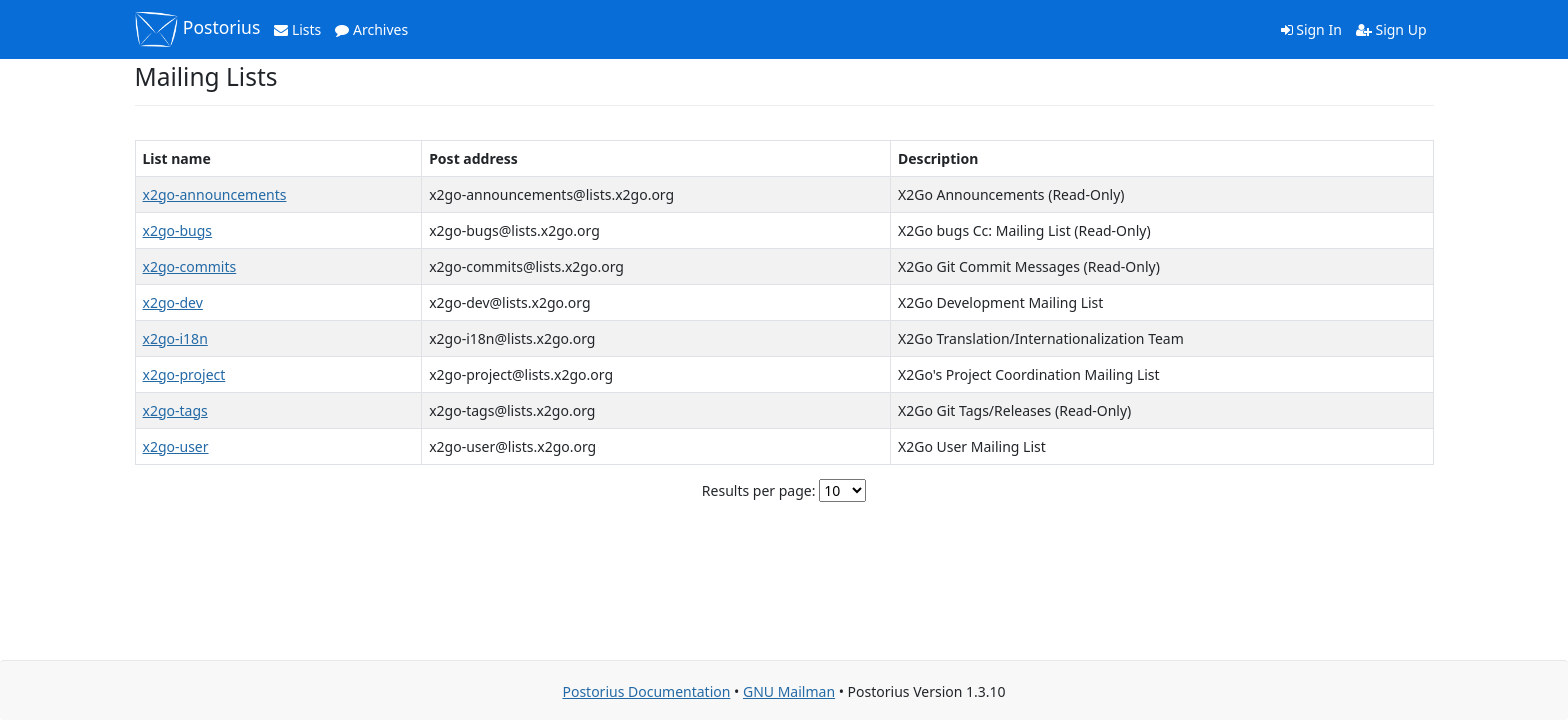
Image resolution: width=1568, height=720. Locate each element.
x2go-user (176, 446)
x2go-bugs (178, 230)
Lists (297, 29)
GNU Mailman (789, 691)
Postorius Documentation (646, 691)
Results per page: (759, 490)
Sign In (1311, 29)
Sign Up (1391, 29)
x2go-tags (175, 410)
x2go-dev (173, 302)
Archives (371, 29)
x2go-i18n (175, 338)
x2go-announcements (215, 194)
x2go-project (184, 374)
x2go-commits (190, 266)
